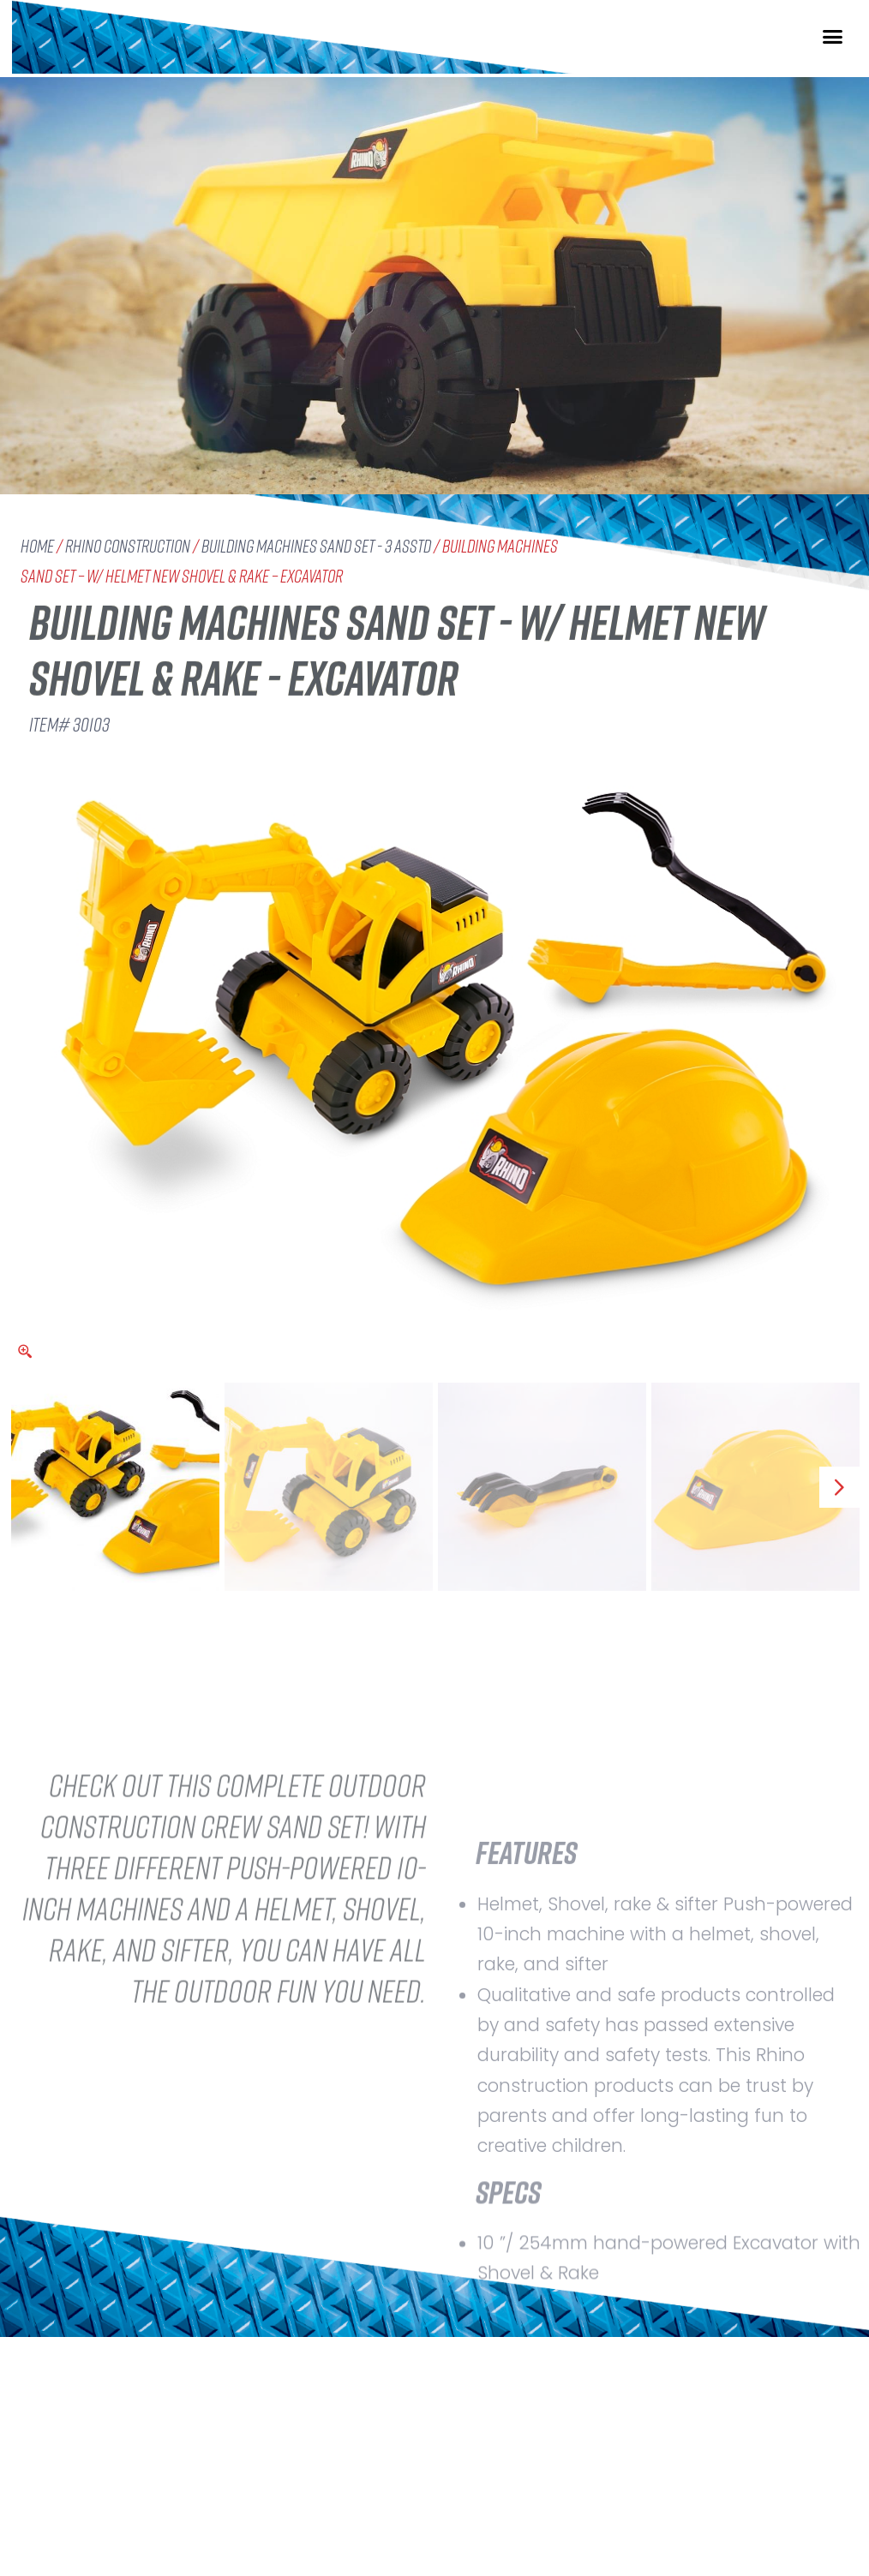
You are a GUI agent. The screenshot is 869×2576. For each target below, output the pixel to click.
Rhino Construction (127, 546)
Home (37, 546)
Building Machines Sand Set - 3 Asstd (316, 546)
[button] (833, 52)
